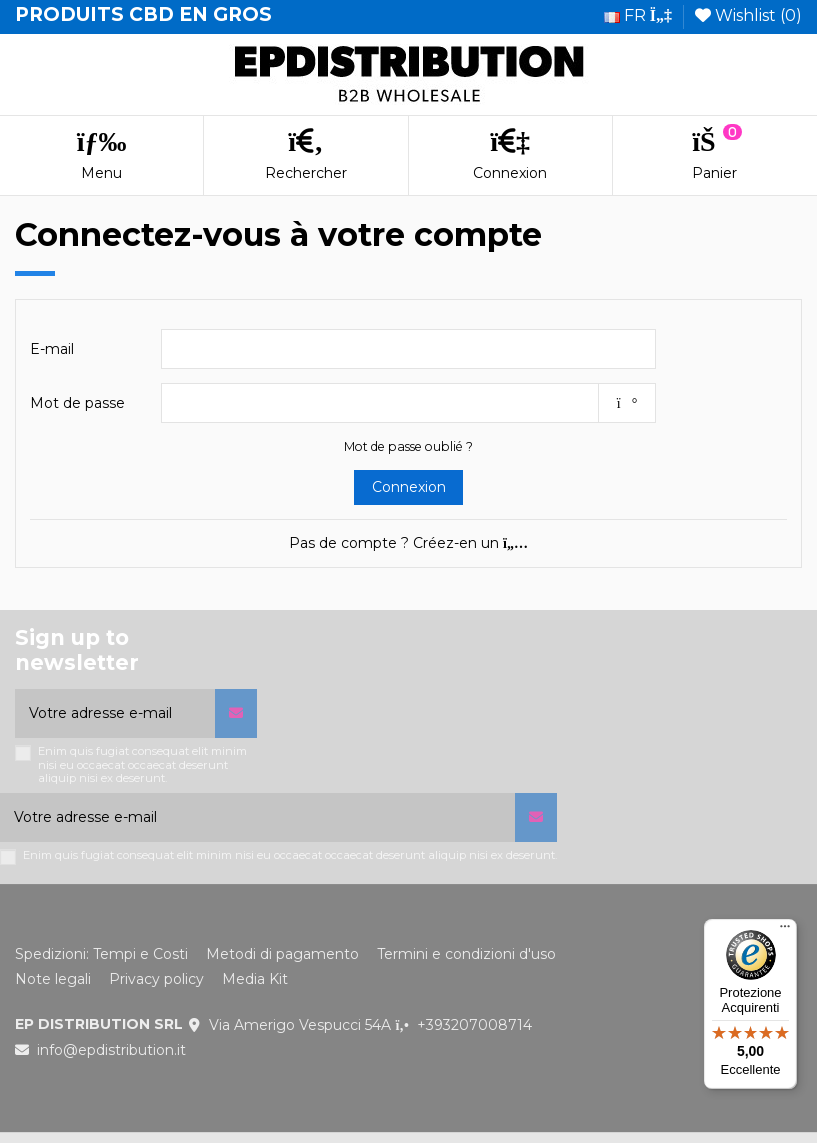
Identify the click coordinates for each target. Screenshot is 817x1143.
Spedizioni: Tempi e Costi (101, 954)
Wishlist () (748, 15)
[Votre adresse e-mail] (115, 713)
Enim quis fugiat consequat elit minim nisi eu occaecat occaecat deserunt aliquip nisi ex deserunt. (142, 765)
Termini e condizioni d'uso (466, 954)
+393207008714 (474, 1025)
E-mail (52, 349)
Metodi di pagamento (282, 954)
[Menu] (785, 931)
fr (638, 15)
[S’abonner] (236, 713)
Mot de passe (77, 403)
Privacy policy (156, 979)
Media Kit (255, 979)
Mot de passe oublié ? (408, 446)
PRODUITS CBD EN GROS (143, 14)
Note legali (53, 979)
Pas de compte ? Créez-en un (408, 543)
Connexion (409, 487)
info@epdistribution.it (111, 1050)
